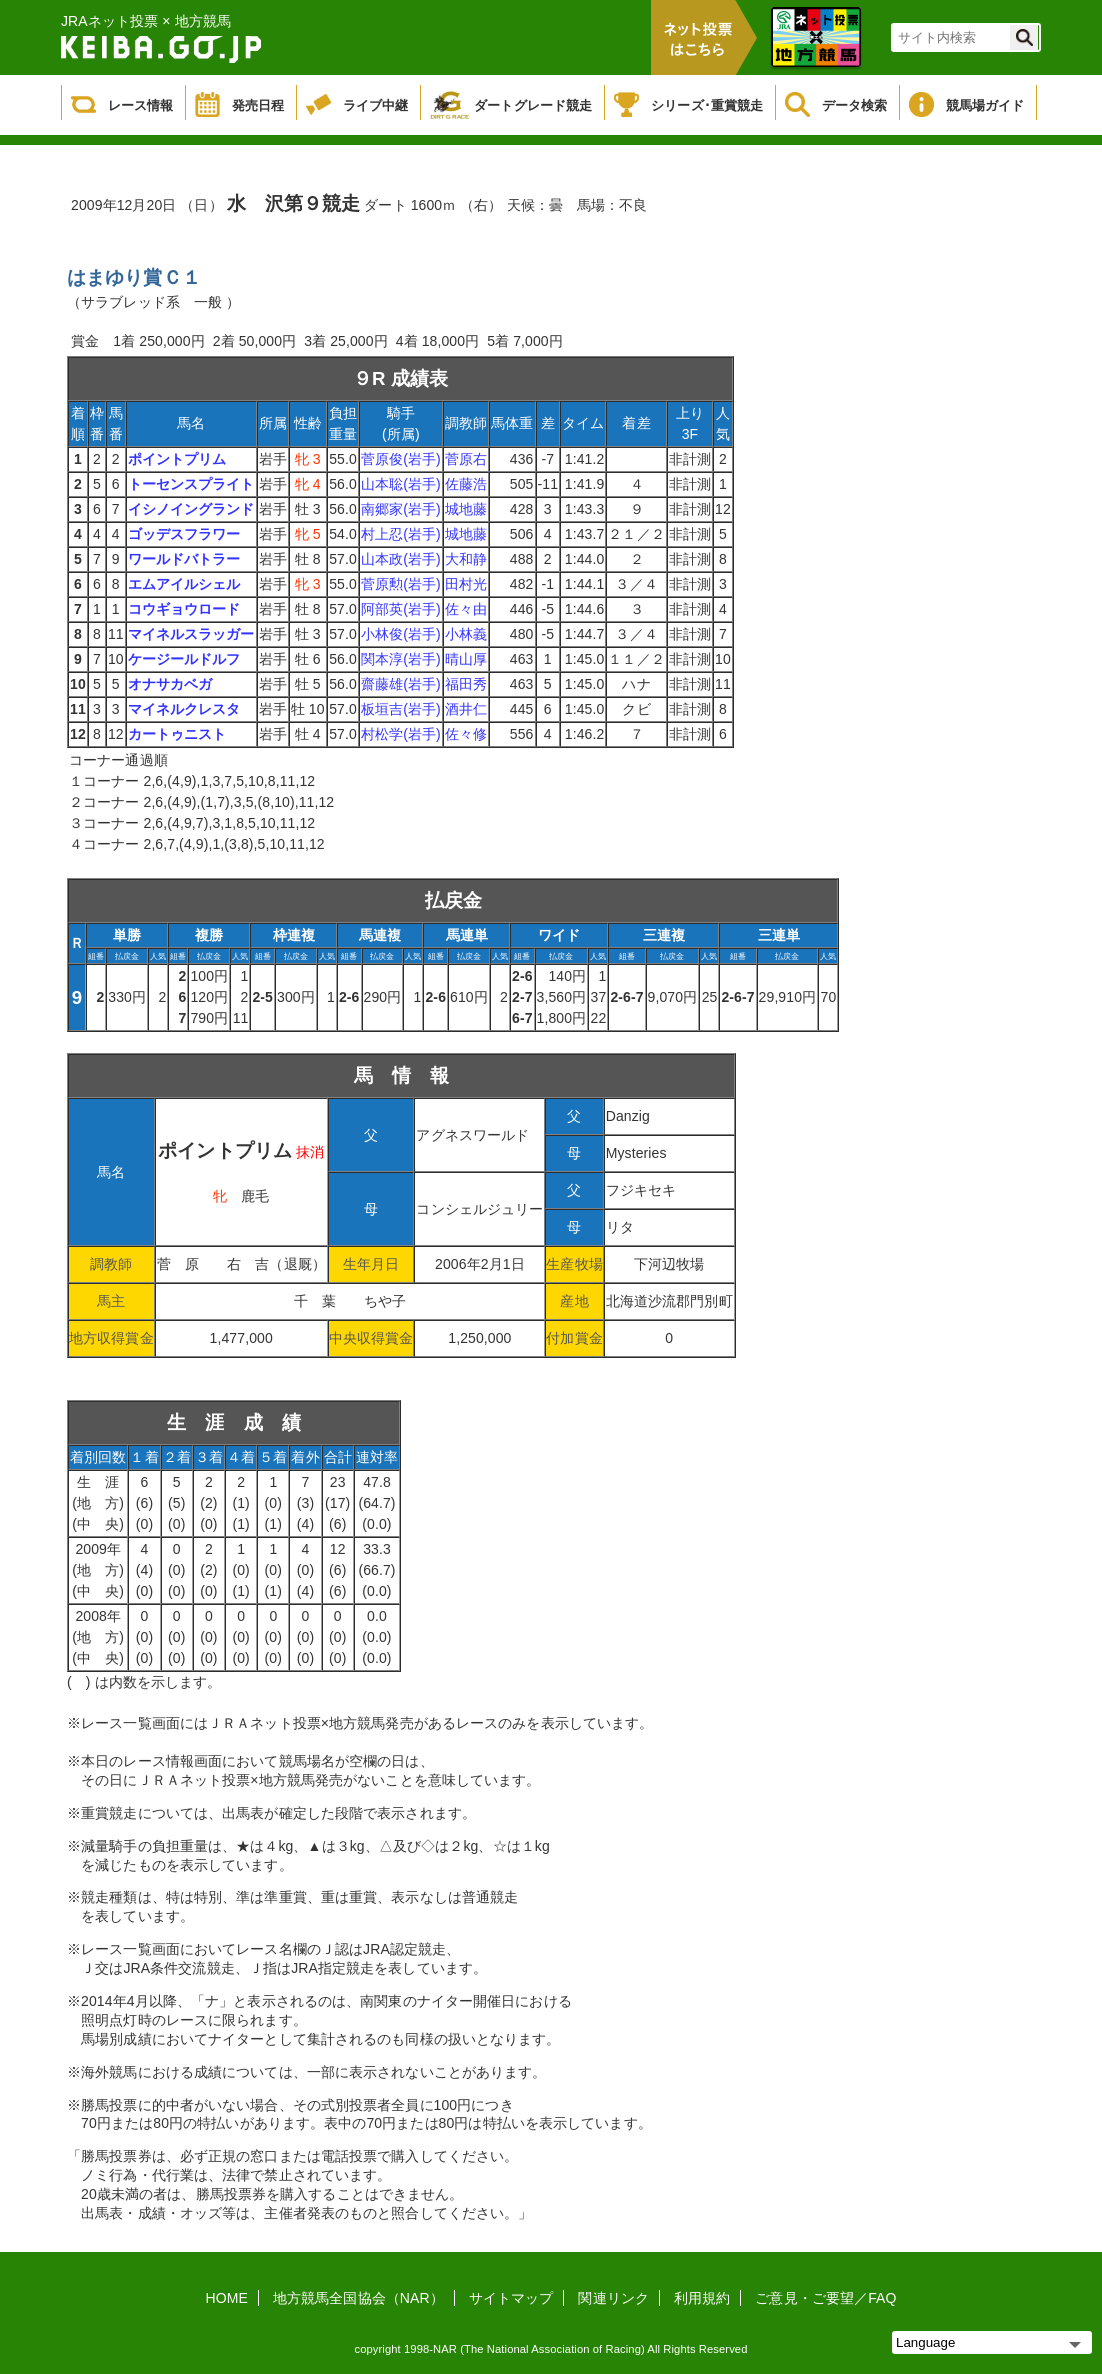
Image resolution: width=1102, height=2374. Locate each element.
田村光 (466, 584)
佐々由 (466, 609)
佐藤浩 (466, 484)
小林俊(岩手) (401, 634)
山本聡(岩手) (401, 484)
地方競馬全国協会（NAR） (358, 2298)
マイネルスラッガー (191, 634)
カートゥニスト (177, 734)
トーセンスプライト (191, 484)
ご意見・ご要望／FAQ (825, 2298)
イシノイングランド (191, 509)
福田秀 (466, 684)
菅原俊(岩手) (401, 459)
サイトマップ (511, 2298)
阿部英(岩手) (401, 609)
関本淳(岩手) (401, 659)
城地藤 (466, 509)
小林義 (466, 634)
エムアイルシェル (184, 584)
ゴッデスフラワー (184, 534)
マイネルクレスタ (184, 709)
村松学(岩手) (401, 734)
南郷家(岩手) (401, 509)
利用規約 (702, 2298)
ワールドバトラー (184, 559)
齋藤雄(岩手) (401, 684)
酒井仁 (466, 709)
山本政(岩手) (401, 559)
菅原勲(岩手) (401, 584)
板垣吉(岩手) (401, 709)
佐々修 (466, 734)
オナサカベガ (170, 684)
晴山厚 (466, 659)
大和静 (466, 559)
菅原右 (466, 459)
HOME (227, 2298)
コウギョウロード (184, 609)
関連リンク (613, 2298)
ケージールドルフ (184, 659)
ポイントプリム (177, 459)
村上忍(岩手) (401, 534)
